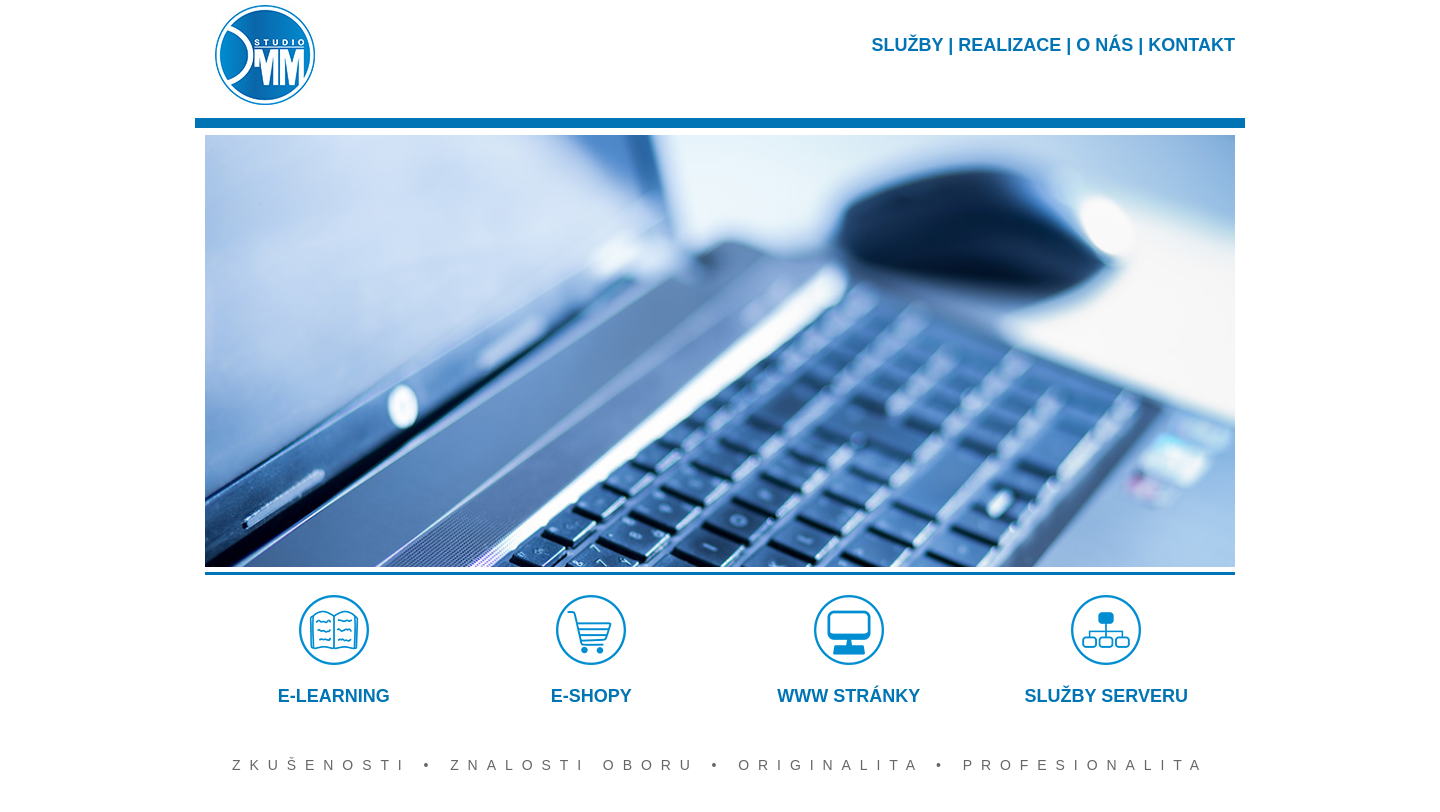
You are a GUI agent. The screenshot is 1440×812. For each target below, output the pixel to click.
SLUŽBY (908, 45)
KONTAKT (1191, 45)
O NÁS (1104, 45)
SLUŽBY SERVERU (1106, 650)
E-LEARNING (334, 650)
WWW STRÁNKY (848, 650)
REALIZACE (1009, 45)
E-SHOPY (591, 650)
